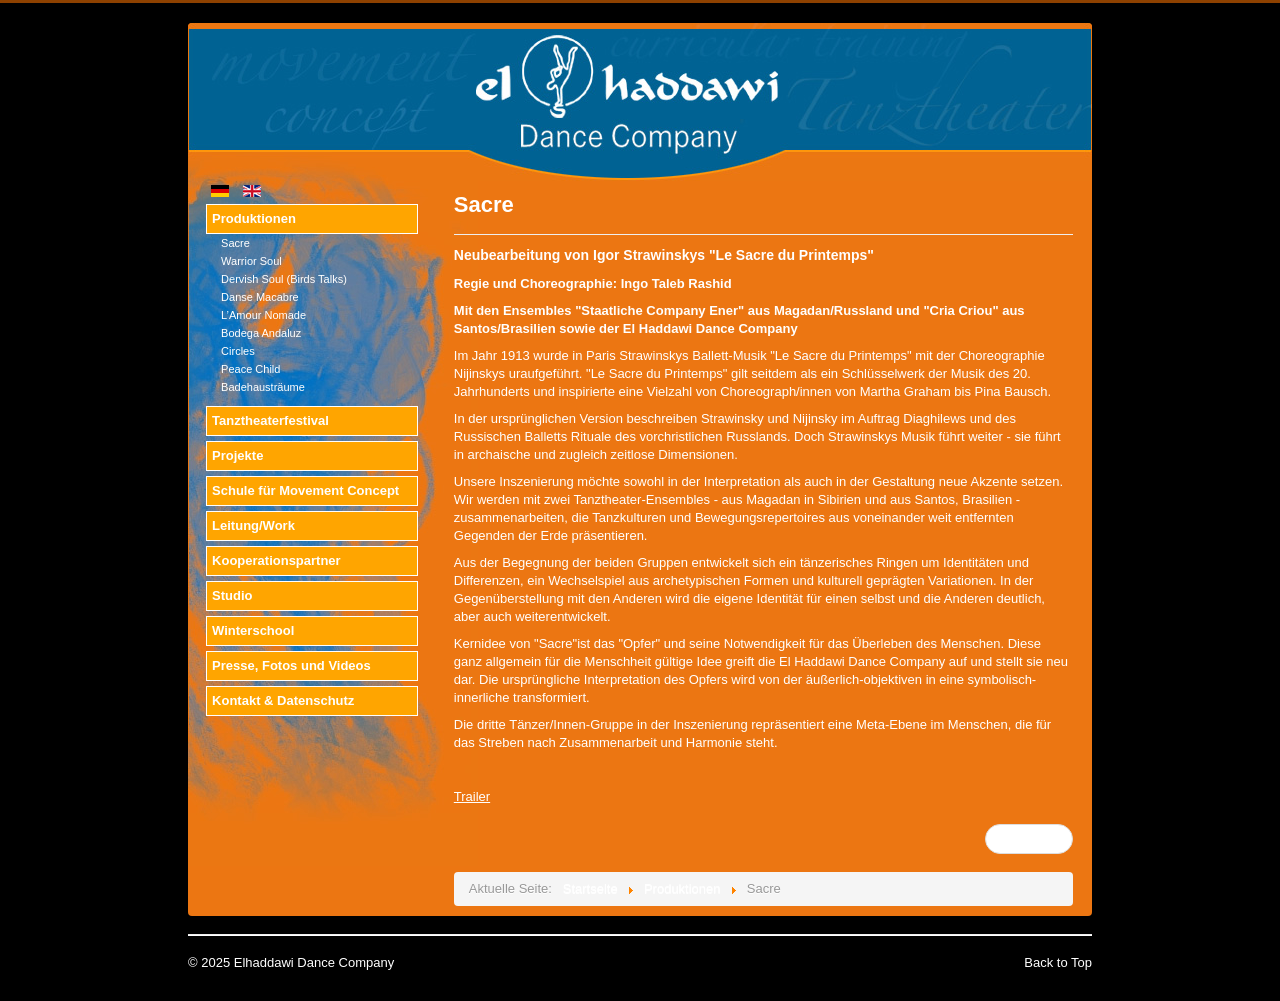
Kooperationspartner (276, 560)
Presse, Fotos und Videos (291, 665)
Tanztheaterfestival (270, 420)
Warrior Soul (251, 261)
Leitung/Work (253, 525)
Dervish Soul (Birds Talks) (284, 279)
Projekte (237, 455)
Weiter (1027, 838)
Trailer (472, 796)
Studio (232, 595)
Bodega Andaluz (261, 333)
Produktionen (254, 218)
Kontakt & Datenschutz (283, 700)
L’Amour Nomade (263, 315)
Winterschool (253, 630)
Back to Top (1058, 962)
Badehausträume (263, 387)
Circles (238, 351)
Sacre (235, 243)
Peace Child (250, 369)
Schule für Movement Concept (305, 490)
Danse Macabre (260, 297)
